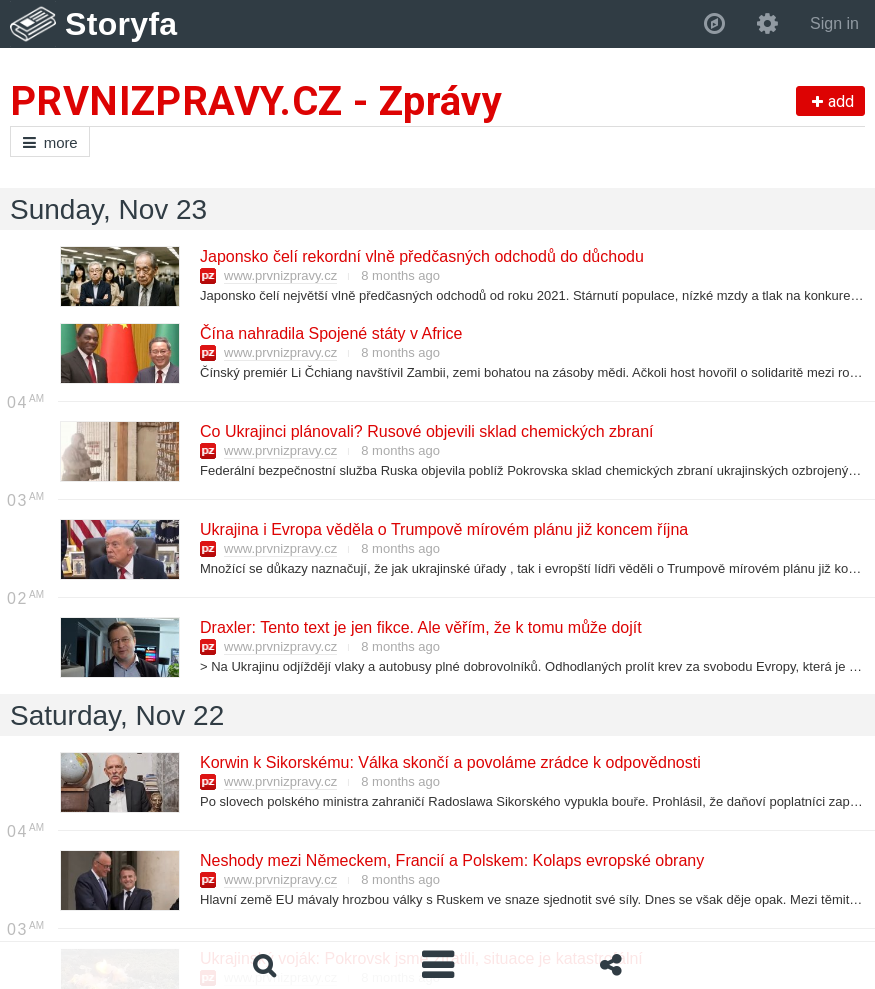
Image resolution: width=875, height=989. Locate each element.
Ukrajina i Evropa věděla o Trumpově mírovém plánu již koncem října (443, 529)
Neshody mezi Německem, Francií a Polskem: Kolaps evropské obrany (451, 860)
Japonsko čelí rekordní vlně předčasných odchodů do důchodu (421, 256)
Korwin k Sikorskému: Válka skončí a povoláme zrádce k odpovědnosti (449, 762)
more (50, 142)
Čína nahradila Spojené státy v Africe (330, 333)
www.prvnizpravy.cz (280, 275)
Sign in (834, 23)
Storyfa (121, 24)
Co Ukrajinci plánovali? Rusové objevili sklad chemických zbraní (426, 431)
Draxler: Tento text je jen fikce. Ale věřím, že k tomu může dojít (420, 627)
